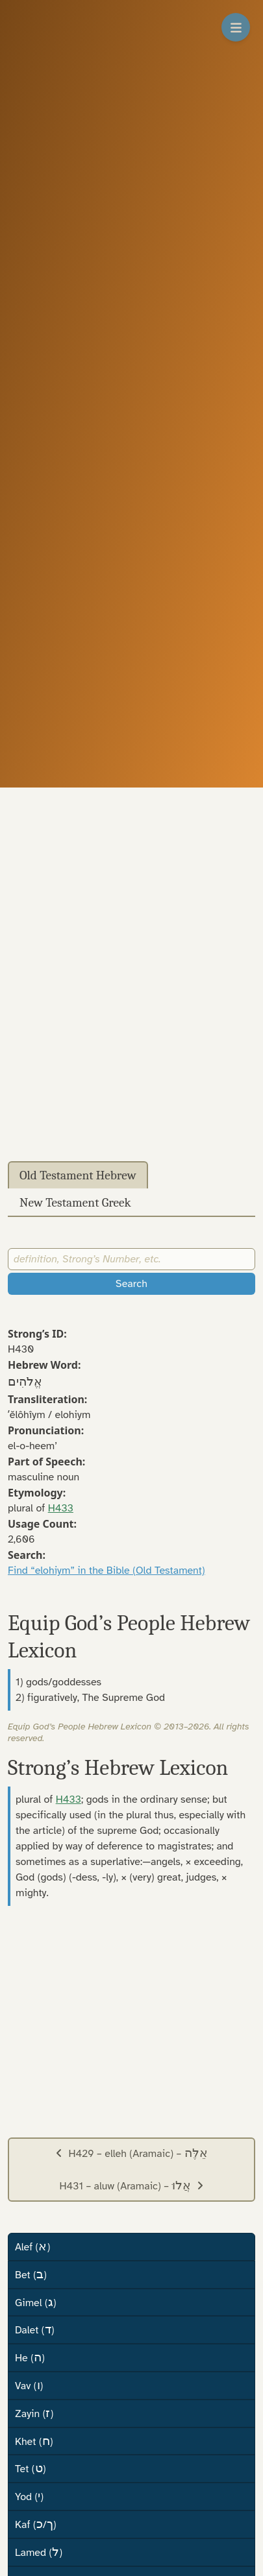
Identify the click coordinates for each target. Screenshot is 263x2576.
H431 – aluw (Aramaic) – (131, 2185)
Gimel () (35, 2302)
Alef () (32, 2246)
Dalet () (34, 2329)
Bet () (31, 2274)
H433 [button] (60, 1508)
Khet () (34, 2441)
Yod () (29, 2496)
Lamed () (38, 2552)
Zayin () (34, 2413)
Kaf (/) (35, 2524)
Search (131, 1283)
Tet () (30, 2468)
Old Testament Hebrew (77, 1175)
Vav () (29, 2385)
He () (30, 2357)
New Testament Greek (75, 1203)
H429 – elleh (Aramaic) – (131, 2153)
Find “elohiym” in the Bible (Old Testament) (106, 1570)
